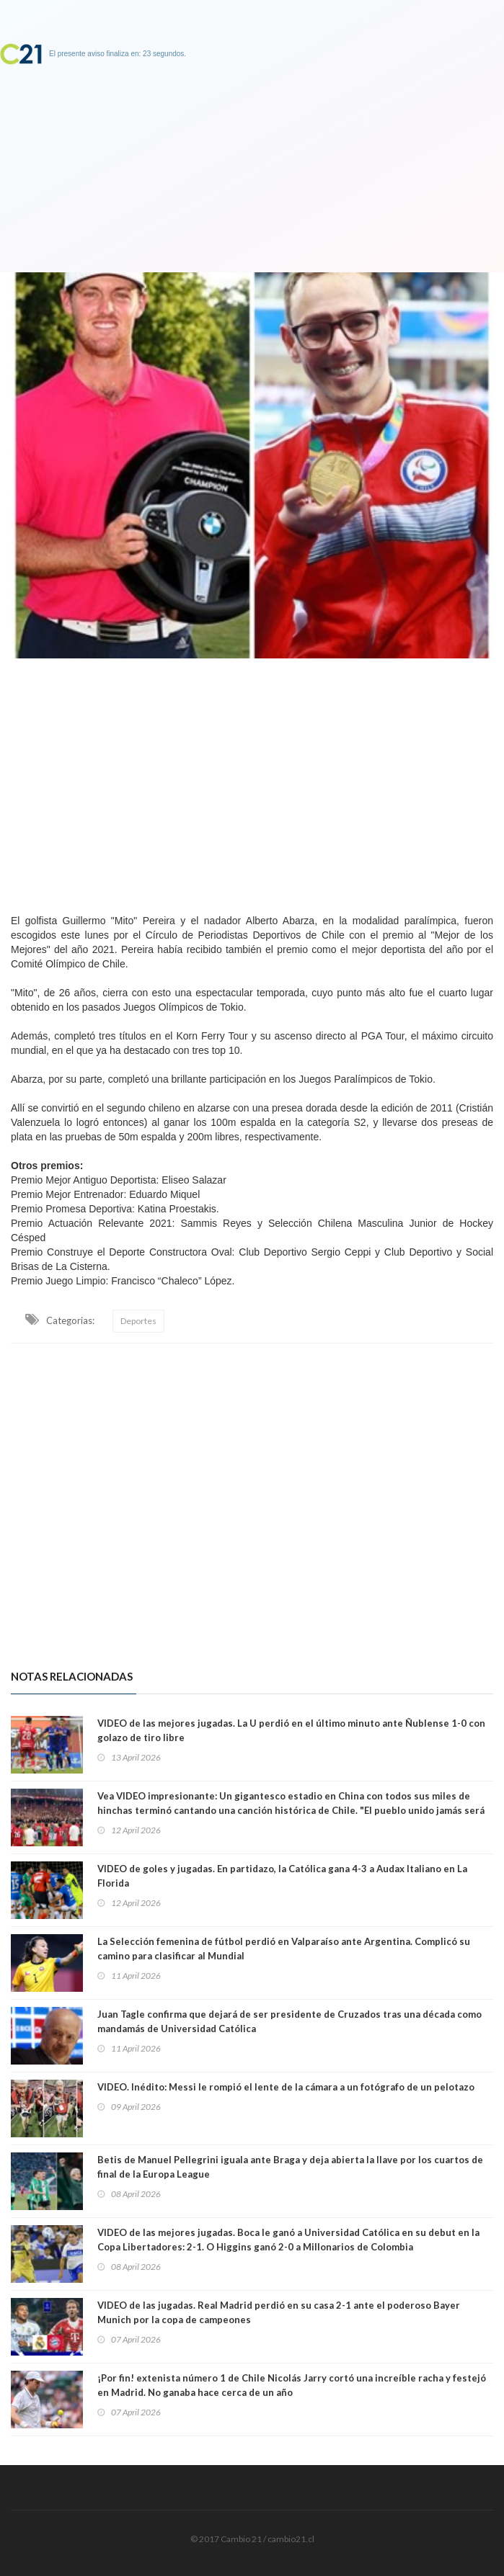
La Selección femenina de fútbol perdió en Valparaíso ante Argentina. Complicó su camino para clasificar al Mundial (283, 1949)
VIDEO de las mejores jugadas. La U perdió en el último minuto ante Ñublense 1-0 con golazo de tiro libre (291, 1730)
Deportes (138, 1320)
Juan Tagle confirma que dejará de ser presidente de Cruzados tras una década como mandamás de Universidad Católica (289, 2021)
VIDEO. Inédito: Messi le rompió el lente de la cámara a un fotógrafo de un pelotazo (285, 2087)
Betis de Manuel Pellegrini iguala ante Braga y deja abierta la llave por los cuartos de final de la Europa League (290, 2167)
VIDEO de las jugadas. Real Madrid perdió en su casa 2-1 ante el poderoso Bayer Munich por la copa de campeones (278, 2312)
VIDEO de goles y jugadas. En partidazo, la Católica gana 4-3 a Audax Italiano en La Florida (282, 1876)
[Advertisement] (252, 782)
